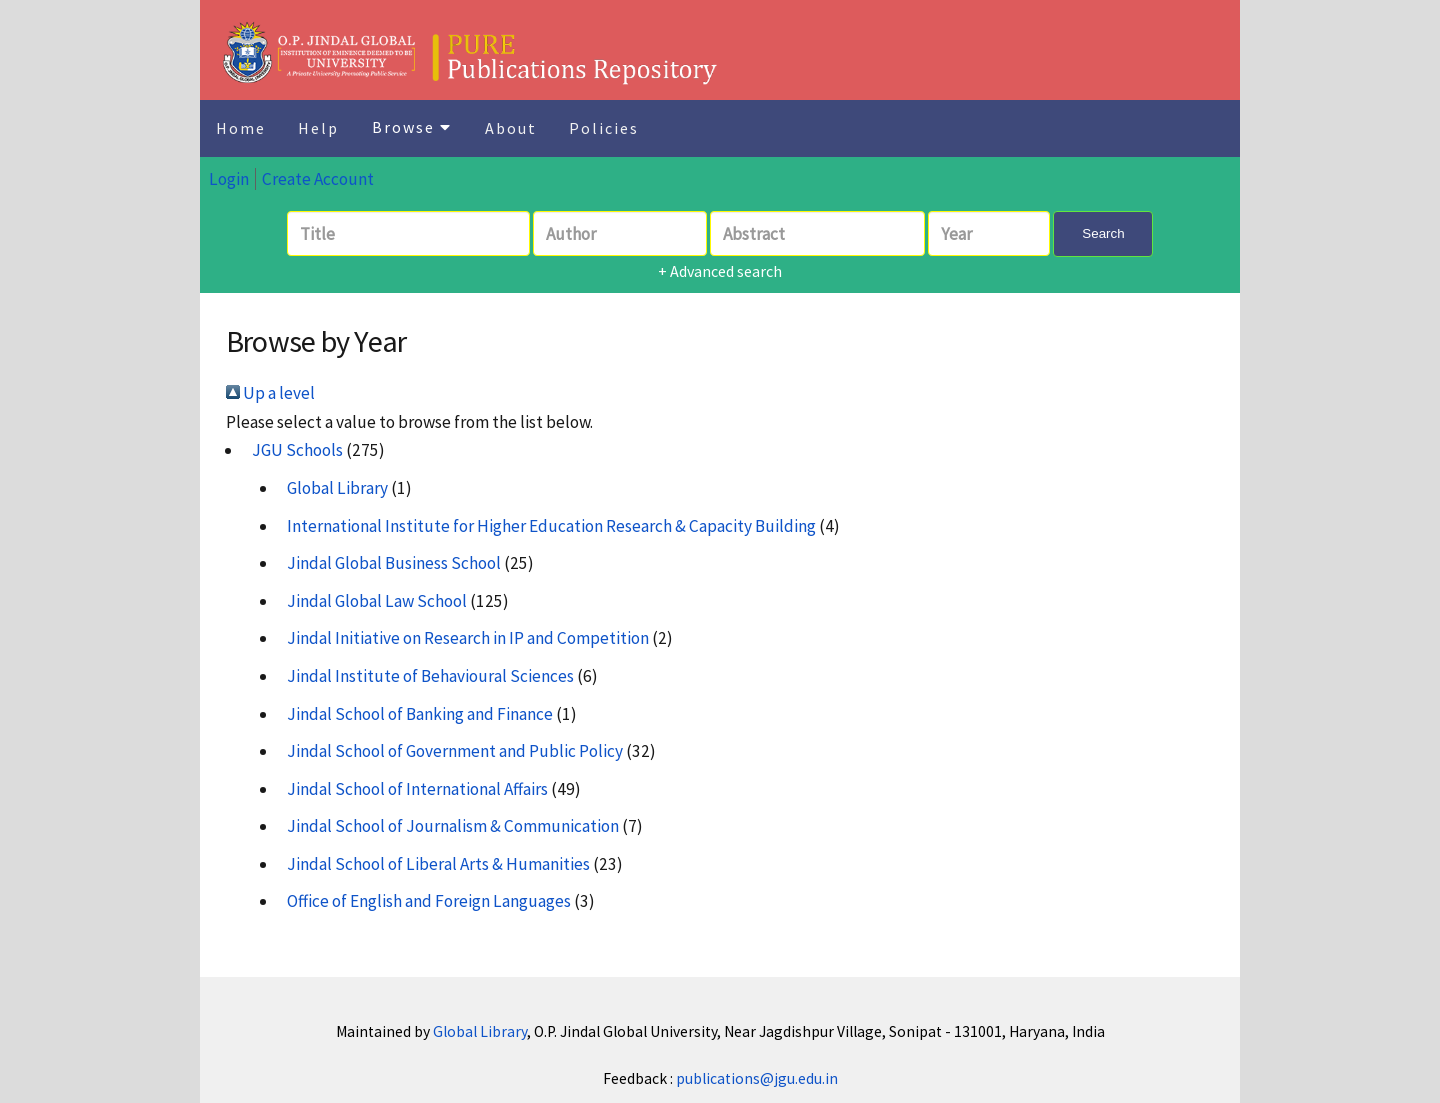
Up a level (270, 393)
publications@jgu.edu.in (757, 1078)
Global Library (337, 488)
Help (318, 128)
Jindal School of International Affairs (417, 789)
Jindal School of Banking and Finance (420, 714)
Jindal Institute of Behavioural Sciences (430, 676)
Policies (604, 128)
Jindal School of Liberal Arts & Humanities (438, 864)
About (511, 128)
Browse (412, 127)
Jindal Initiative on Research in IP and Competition (468, 638)
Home (241, 128)
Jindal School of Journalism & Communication (453, 826)
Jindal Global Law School (377, 601)
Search (1103, 233)
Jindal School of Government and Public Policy (455, 751)
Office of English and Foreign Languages (429, 901)
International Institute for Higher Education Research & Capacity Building (551, 526)
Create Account (318, 179)
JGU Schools (297, 450)
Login (229, 179)
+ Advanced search (720, 271)
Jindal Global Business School (394, 563)
